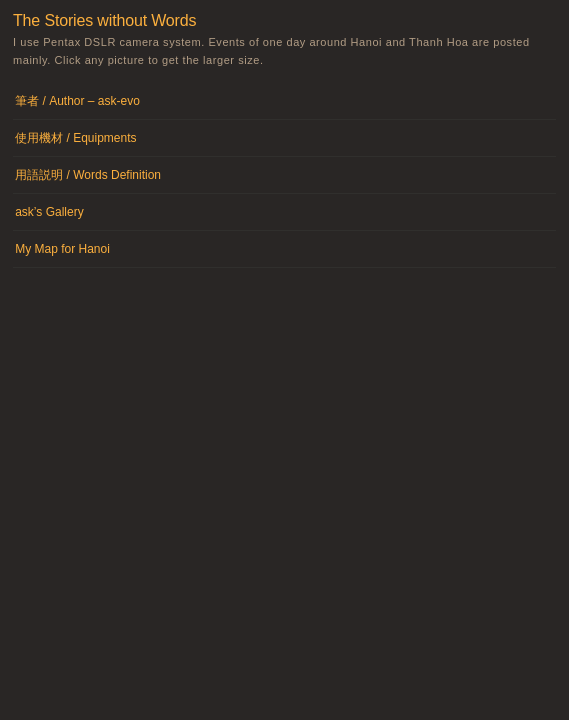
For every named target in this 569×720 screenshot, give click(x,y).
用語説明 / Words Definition (88, 175)
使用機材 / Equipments (75, 138)
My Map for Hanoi (62, 249)
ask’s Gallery (49, 212)
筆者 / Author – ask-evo (77, 101)
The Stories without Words (104, 20)
